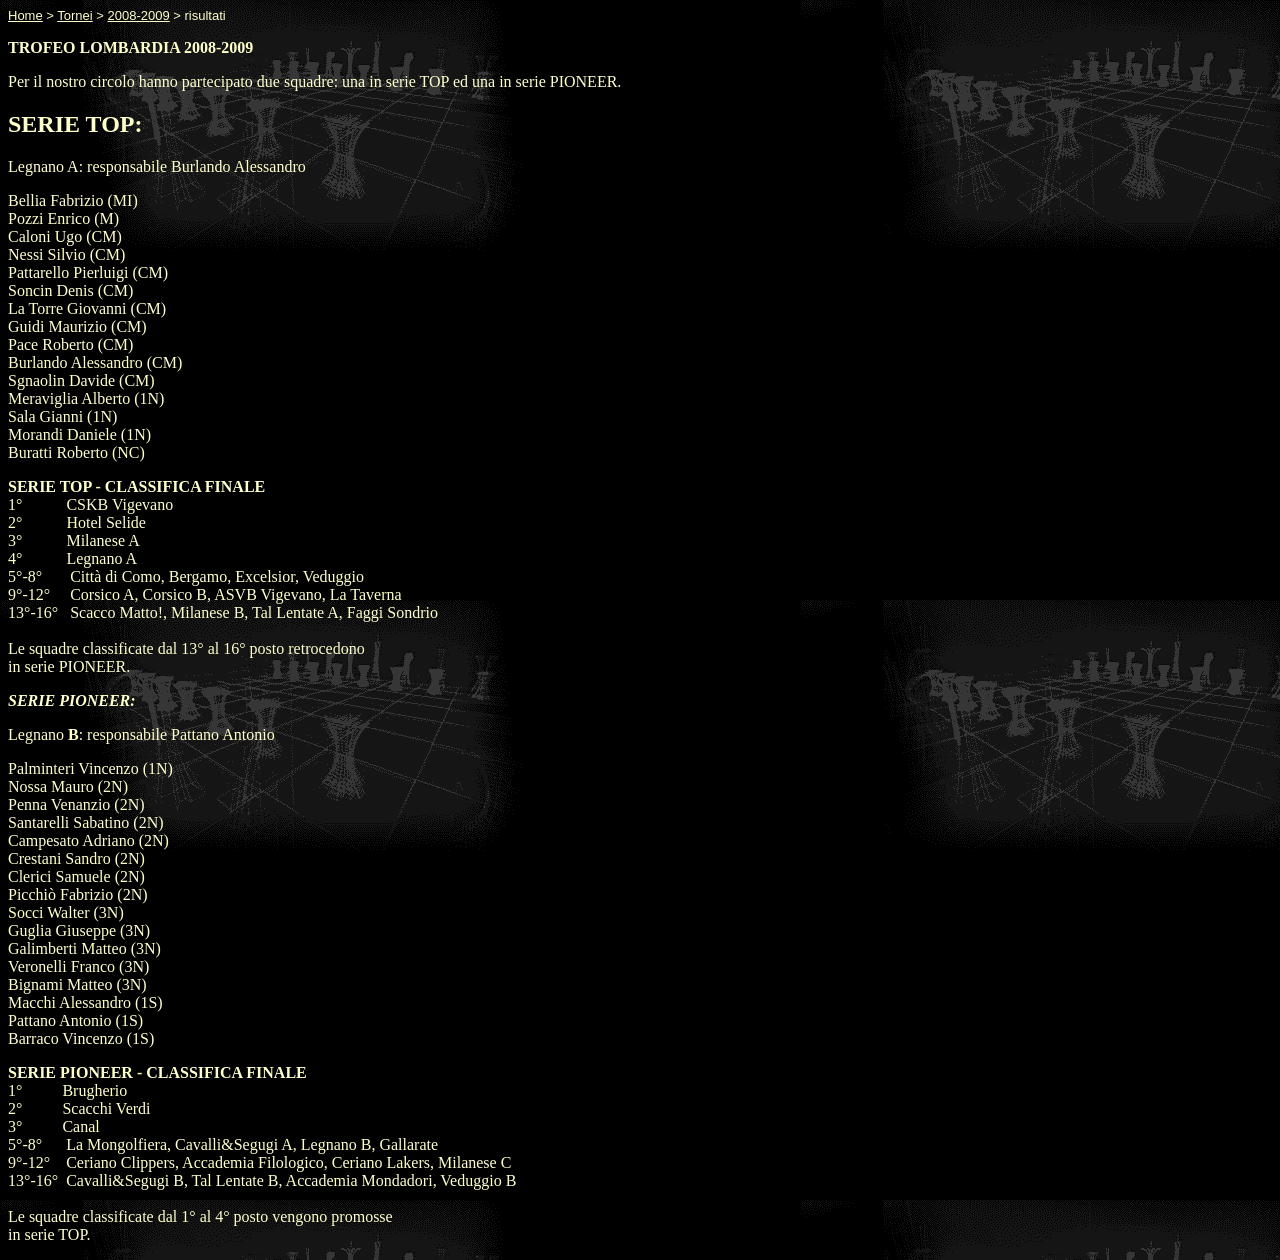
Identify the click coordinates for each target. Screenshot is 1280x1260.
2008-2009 (139, 15)
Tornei (74, 15)
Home (25, 15)
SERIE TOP (71, 124)
